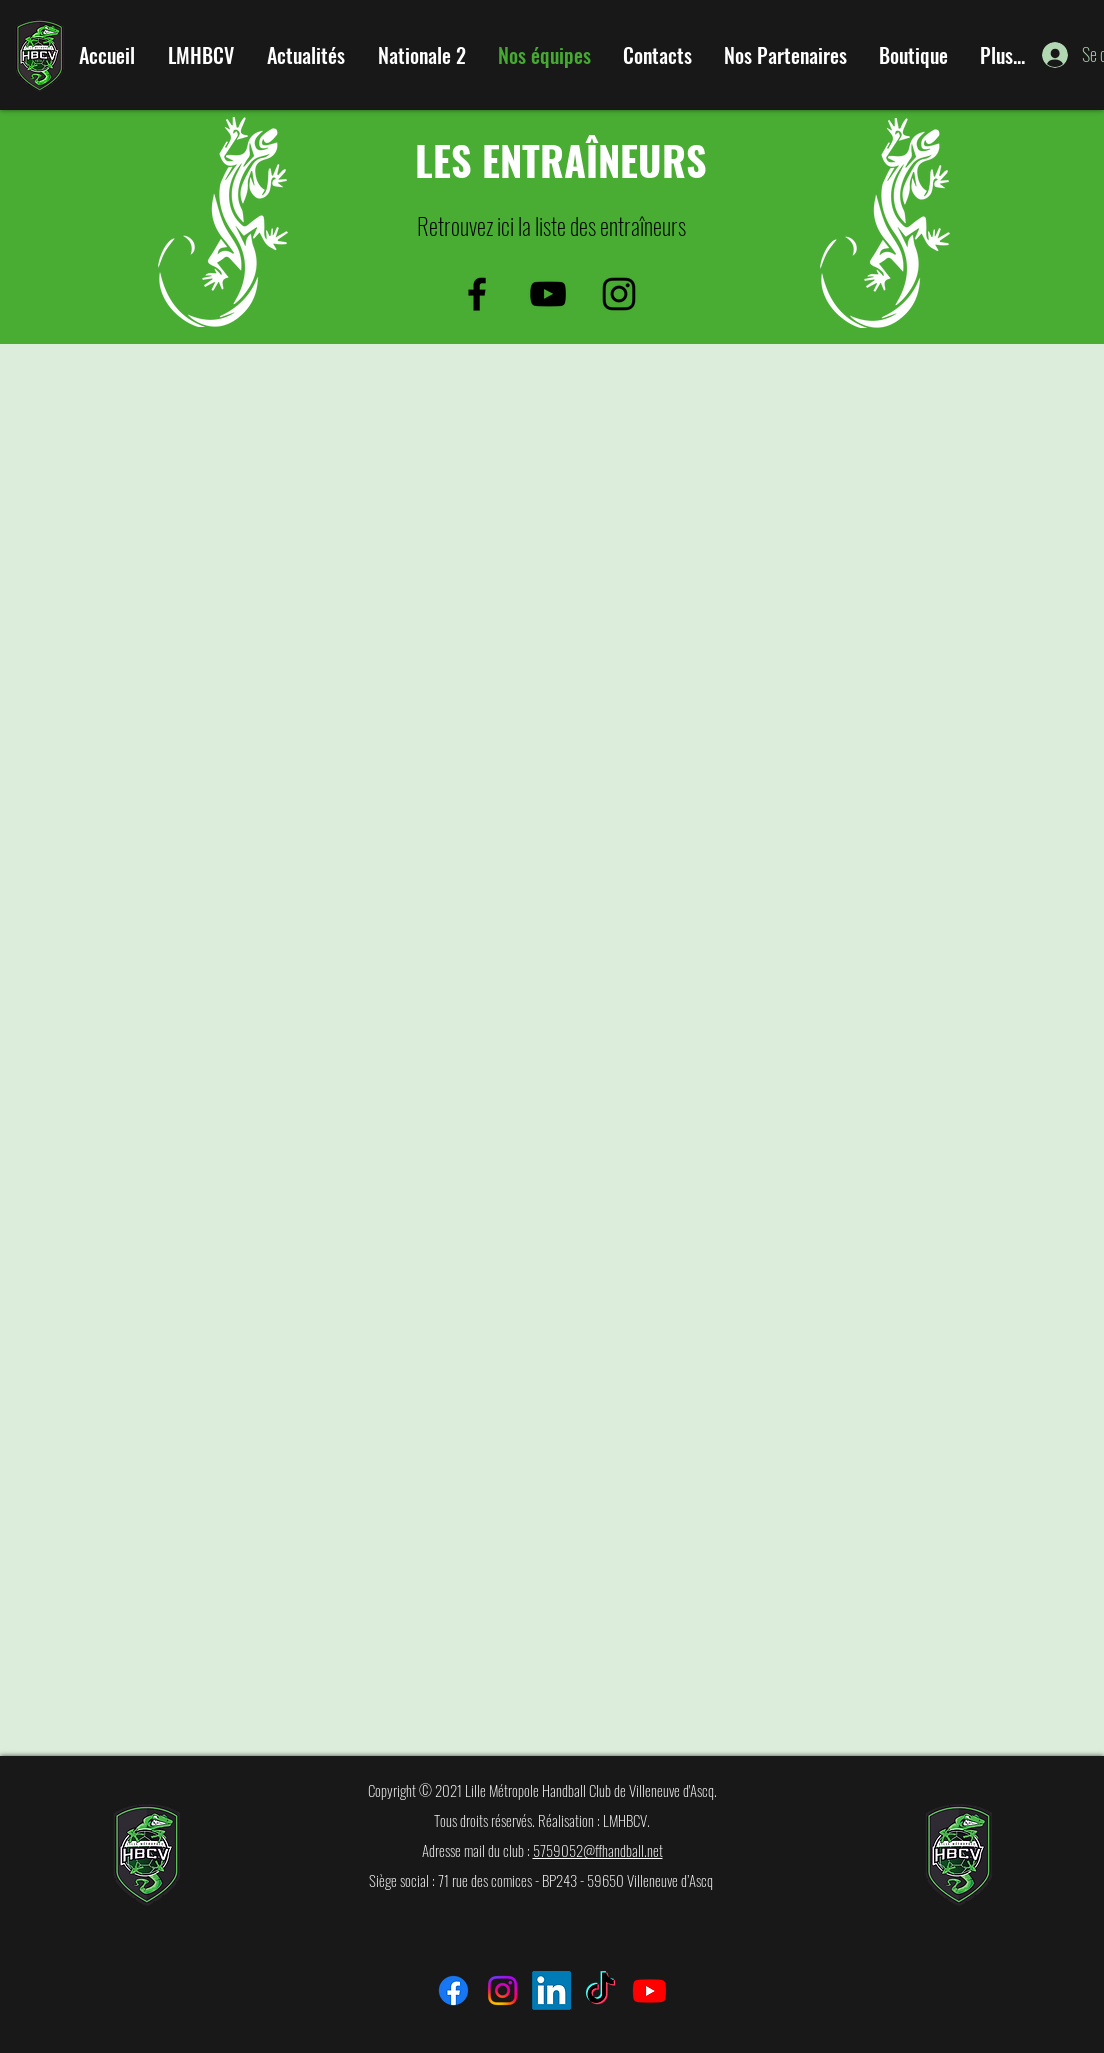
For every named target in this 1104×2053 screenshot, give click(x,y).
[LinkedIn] (551, 1990)
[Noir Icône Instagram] (619, 294)
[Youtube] (649, 1990)
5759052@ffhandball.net (598, 1850)
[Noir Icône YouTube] (548, 294)
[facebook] (477, 294)
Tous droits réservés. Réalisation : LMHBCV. (542, 1820)
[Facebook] (453, 1990)
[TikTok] (600, 1990)
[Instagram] (502, 1990)
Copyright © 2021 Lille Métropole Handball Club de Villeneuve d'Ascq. (542, 1790)
